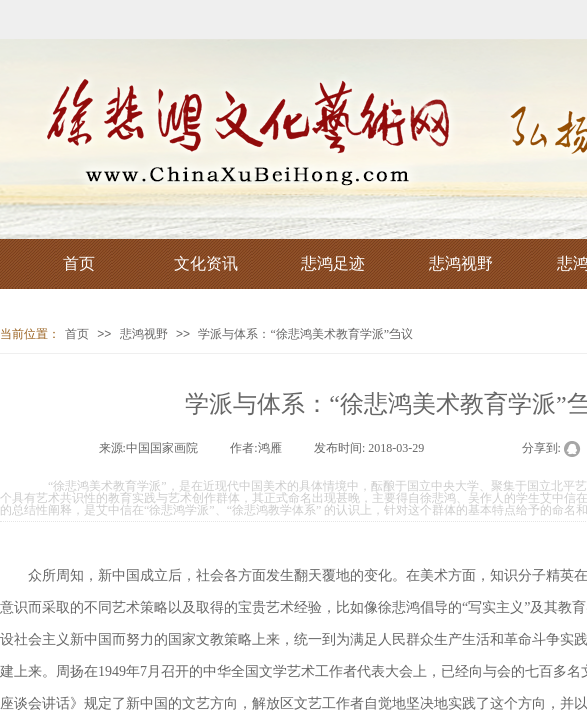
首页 (77, 334)
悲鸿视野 (144, 334)
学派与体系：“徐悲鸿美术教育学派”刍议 (305, 334)
